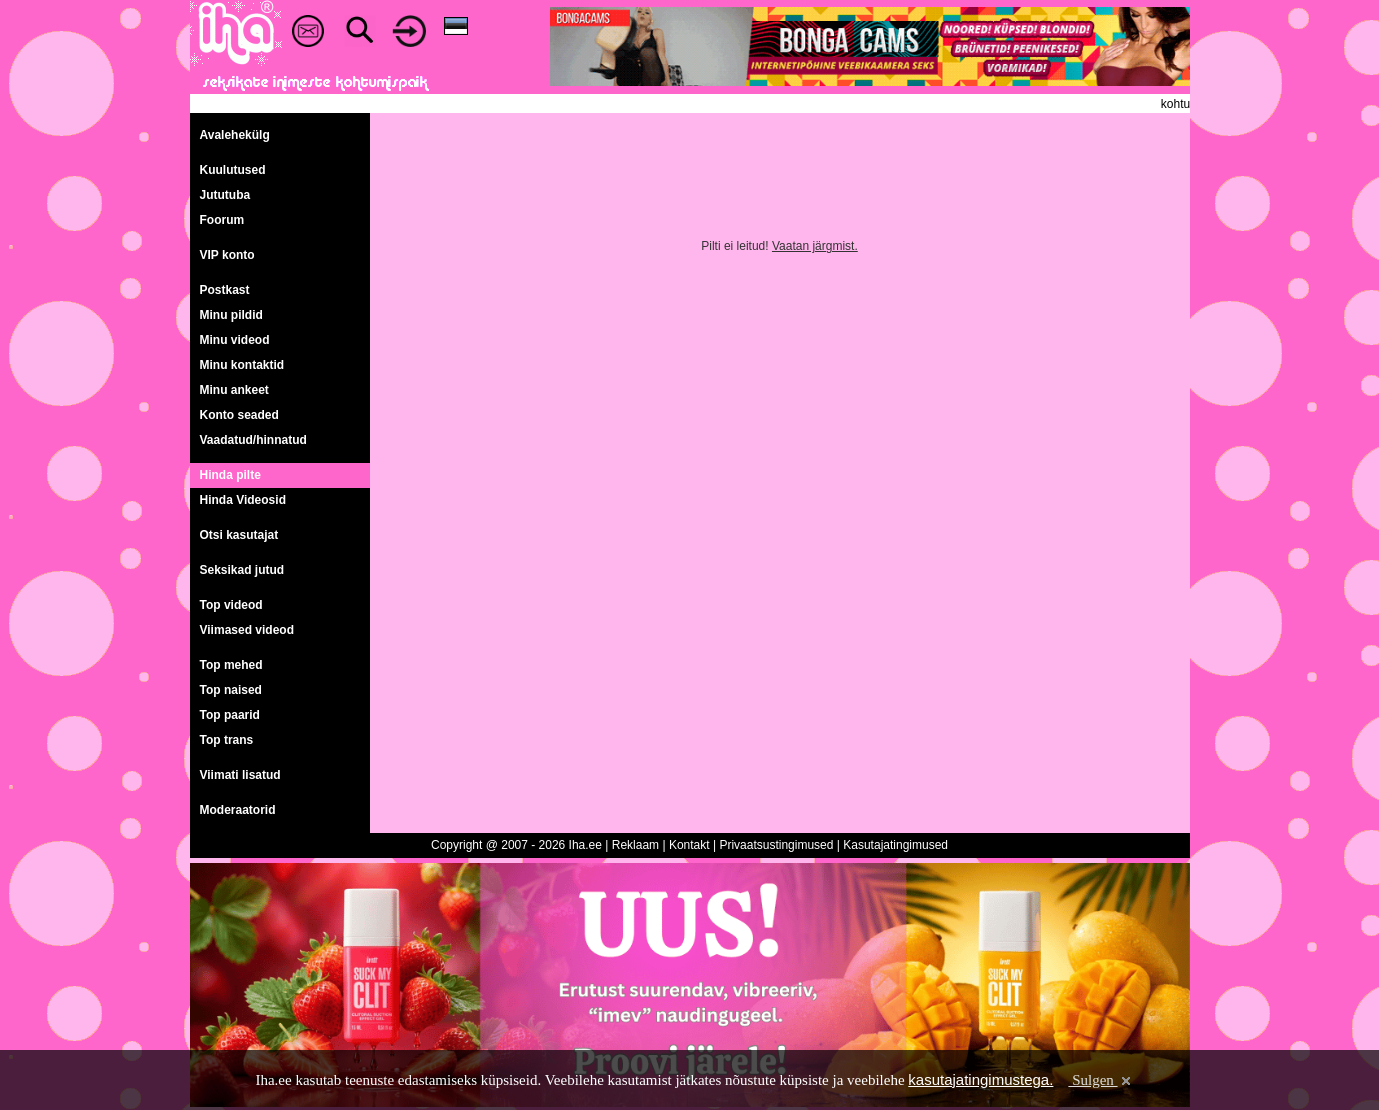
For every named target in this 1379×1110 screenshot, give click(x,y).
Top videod (231, 605)
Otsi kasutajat (239, 535)
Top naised (231, 690)
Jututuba (225, 195)
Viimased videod (247, 630)
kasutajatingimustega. (980, 1079)
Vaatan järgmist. (815, 246)
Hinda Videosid (243, 500)
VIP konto (227, 255)
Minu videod (235, 340)
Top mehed (231, 665)
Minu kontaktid (242, 365)
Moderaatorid (238, 810)
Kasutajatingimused (895, 845)
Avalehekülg (235, 135)
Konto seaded (239, 415)
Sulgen (1100, 1080)
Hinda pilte (230, 475)
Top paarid (230, 715)
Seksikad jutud (242, 570)
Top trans (227, 740)
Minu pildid (231, 315)
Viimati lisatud (240, 775)
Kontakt (689, 845)
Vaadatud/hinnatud (253, 440)
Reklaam (635, 845)
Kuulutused (233, 170)
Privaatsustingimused (776, 845)
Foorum (222, 220)
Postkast (225, 290)
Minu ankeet (234, 390)
